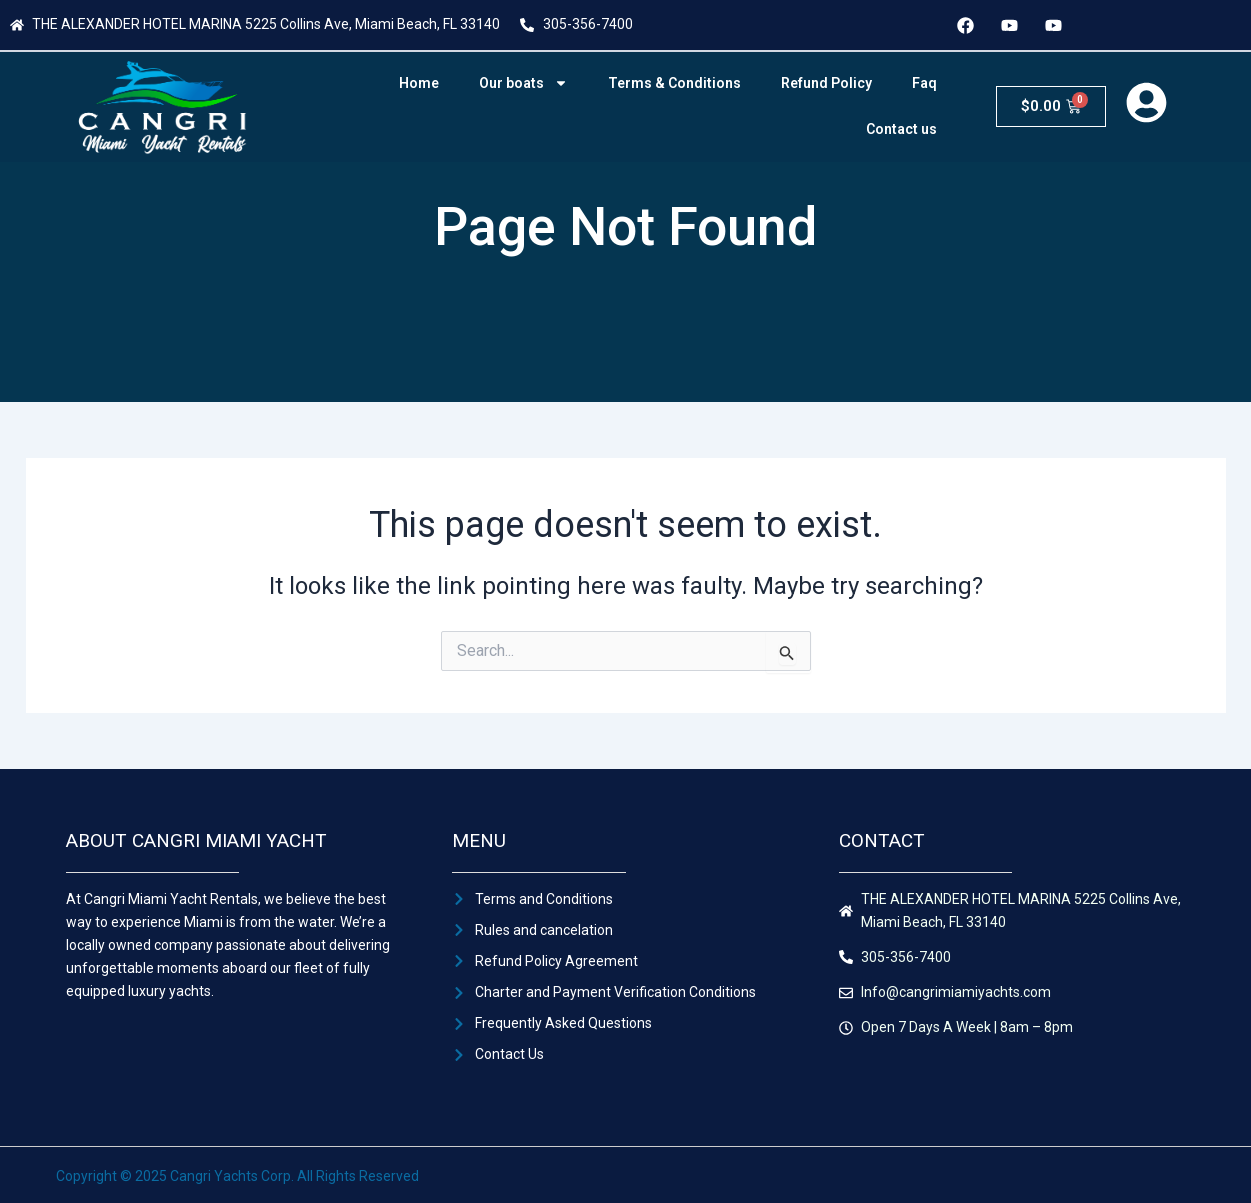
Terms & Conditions (674, 83)
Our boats (523, 83)
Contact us (901, 129)
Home (419, 83)
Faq (924, 83)
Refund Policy (826, 83)
